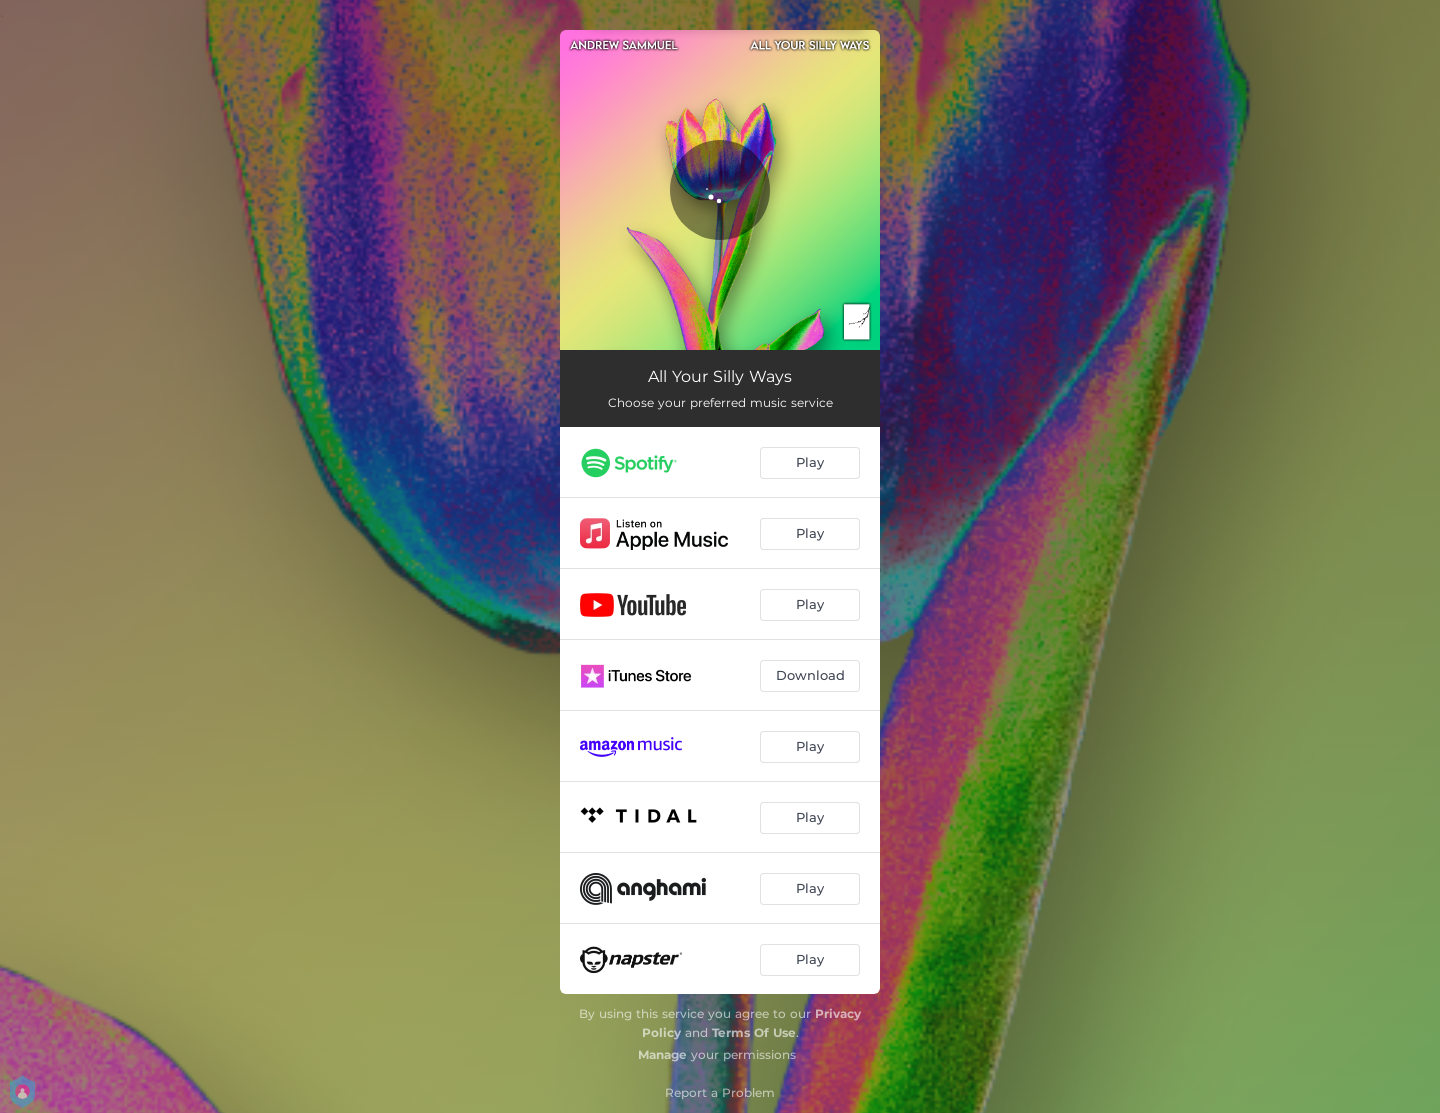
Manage (662, 1054)
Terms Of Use (754, 1032)
